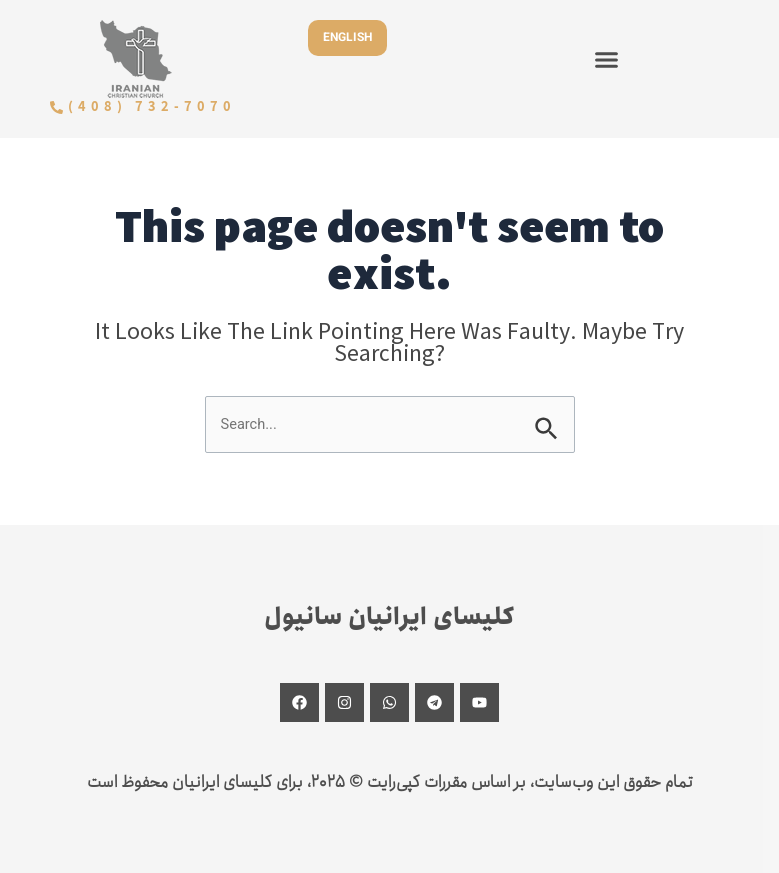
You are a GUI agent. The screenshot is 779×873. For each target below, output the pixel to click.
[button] (607, 59)
